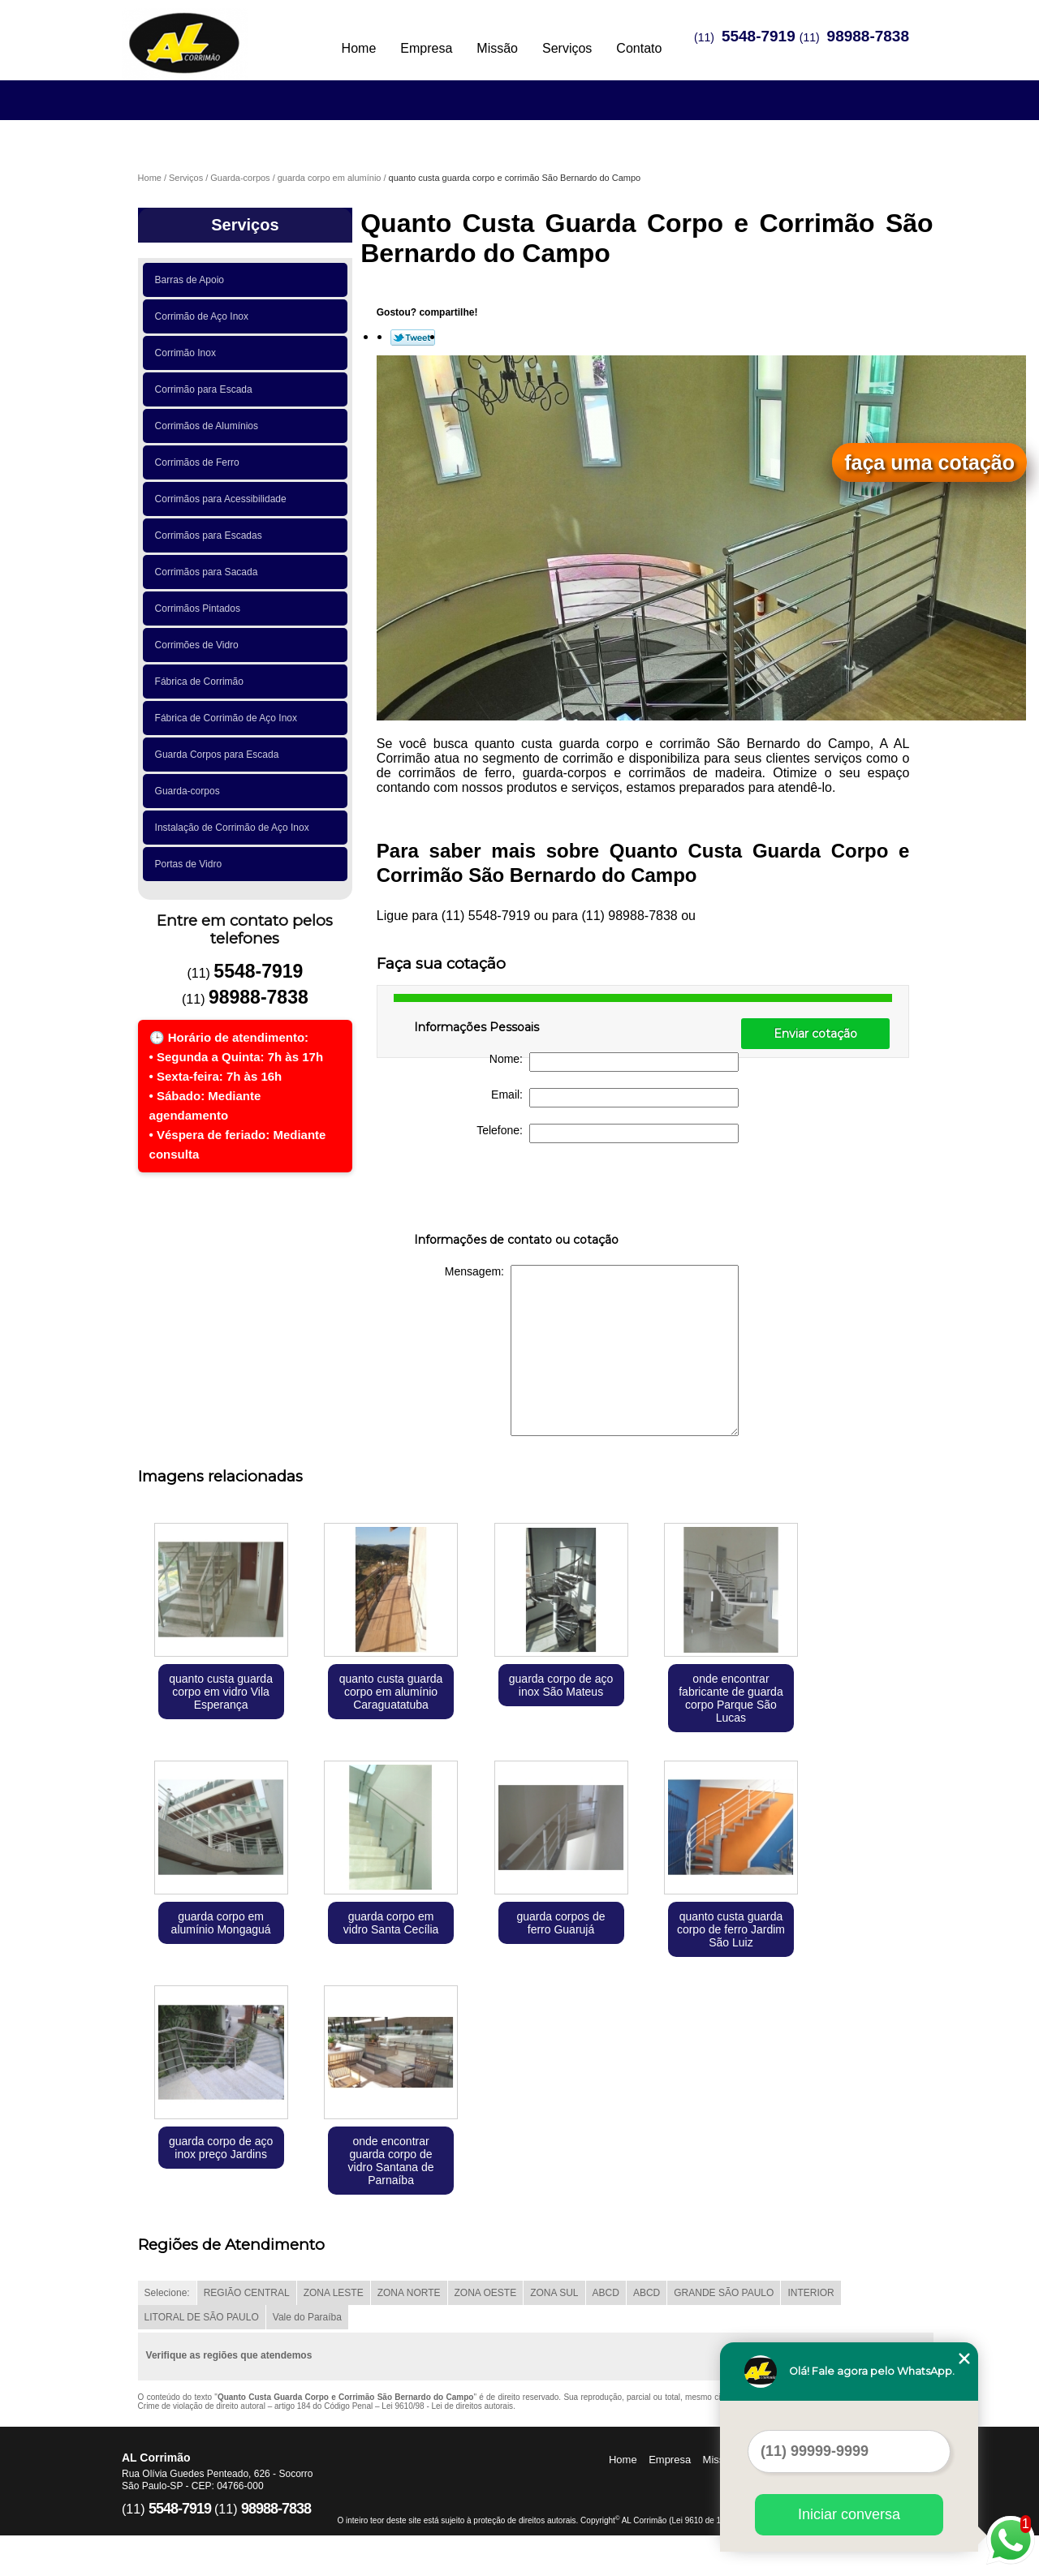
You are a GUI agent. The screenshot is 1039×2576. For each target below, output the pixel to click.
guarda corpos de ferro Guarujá (561, 1923)
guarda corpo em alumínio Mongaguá (221, 1923)
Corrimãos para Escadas (211, 535)
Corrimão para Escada (206, 389)
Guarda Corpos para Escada (219, 754)
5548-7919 (758, 36)
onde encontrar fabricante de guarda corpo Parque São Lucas (730, 1698)
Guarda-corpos (190, 791)
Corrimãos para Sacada (209, 572)
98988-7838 (868, 36)
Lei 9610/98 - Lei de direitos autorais (447, 2406)
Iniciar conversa (849, 2514)
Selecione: (167, 2293)
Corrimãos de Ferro (200, 462)
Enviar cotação (815, 1033)
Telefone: (607, 1133)
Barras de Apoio (192, 280)
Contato (639, 48)
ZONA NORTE (409, 2293)
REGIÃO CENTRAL (247, 2293)
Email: (615, 1097)
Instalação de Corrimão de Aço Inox (235, 827)
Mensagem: (592, 1350)
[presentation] (517, 1191)
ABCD (606, 2293)
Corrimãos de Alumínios (209, 426)
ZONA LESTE (334, 2293)
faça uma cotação (929, 462)
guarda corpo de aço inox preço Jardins (221, 2148)
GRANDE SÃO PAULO (724, 2293)
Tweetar (412, 337)
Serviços (567, 48)
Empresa (426, 48)
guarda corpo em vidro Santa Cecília (391, 1923)
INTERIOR (810, 2293)
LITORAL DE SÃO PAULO (201, 2317)
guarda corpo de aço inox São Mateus (561, 1685)
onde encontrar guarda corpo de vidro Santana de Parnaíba (391, 2161)
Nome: (614, 1062)
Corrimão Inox (188, 353)
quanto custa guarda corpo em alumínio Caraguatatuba (391, 1691)
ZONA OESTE (486, 2293)
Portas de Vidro (191, 864)
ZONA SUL (554, 2293)
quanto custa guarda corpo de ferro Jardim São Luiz (731, 1929)
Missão (497, 48)
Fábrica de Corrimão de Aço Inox (229, 718)
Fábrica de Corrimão (202, 681)
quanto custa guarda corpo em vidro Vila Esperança (221, 1691)
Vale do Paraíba (307, 2317)
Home (359, 48)
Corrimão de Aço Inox (204, 316)
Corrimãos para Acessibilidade (223, 499)
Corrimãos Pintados (200, 608)
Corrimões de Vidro (199, 645)
